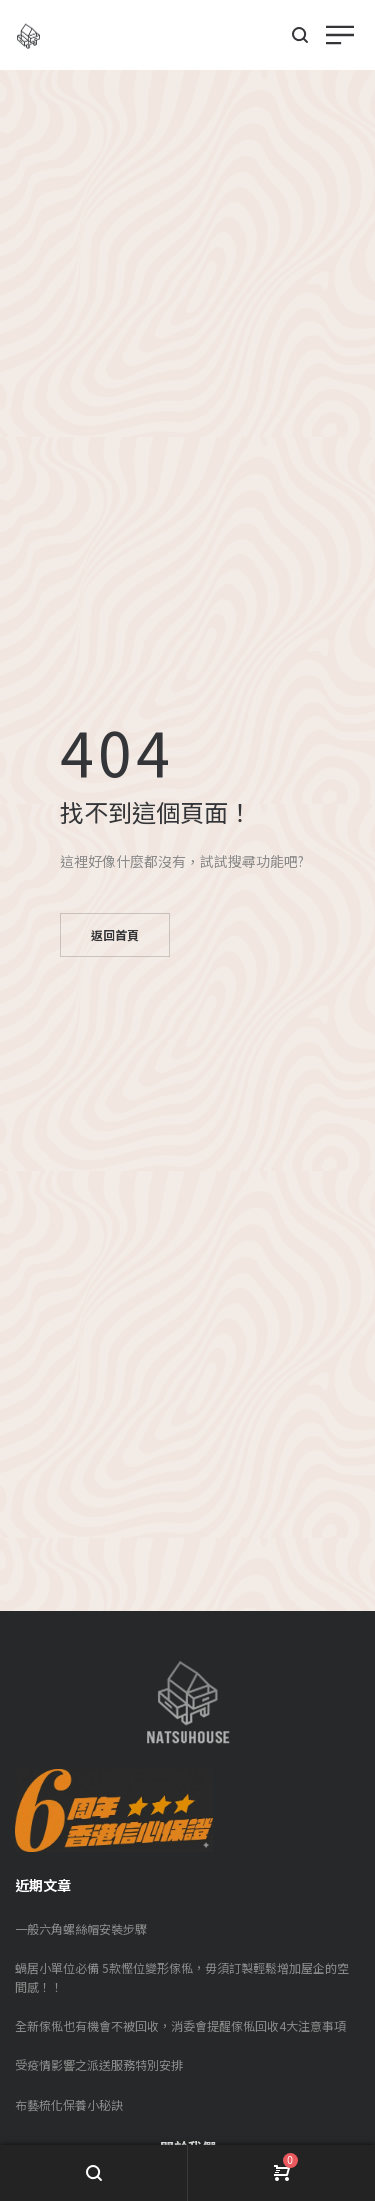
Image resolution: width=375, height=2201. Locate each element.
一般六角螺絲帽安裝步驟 (81, 1928)
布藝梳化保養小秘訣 (69, 2104)
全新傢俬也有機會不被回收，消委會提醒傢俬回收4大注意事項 (180, 2025)
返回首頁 (115, 934)
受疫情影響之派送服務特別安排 (99, 2064)
